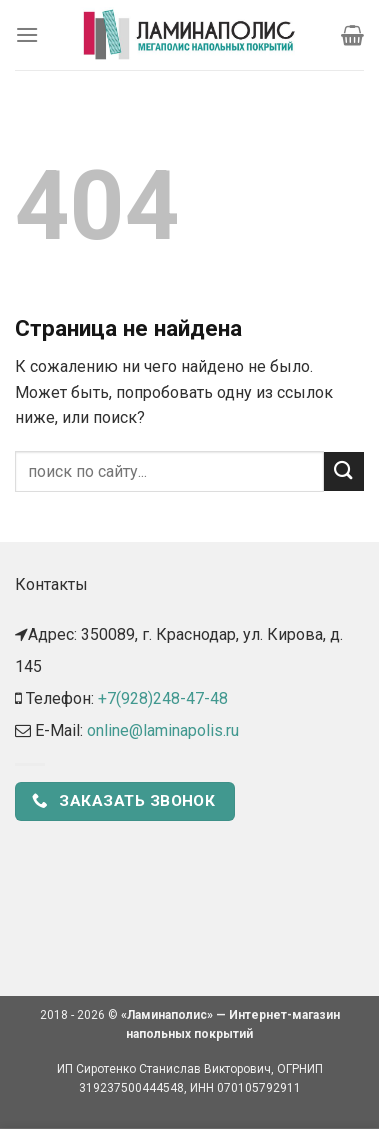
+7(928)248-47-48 (163, 698)
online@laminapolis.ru (163, 730)
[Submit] (344, 471)
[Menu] (27, 34)
